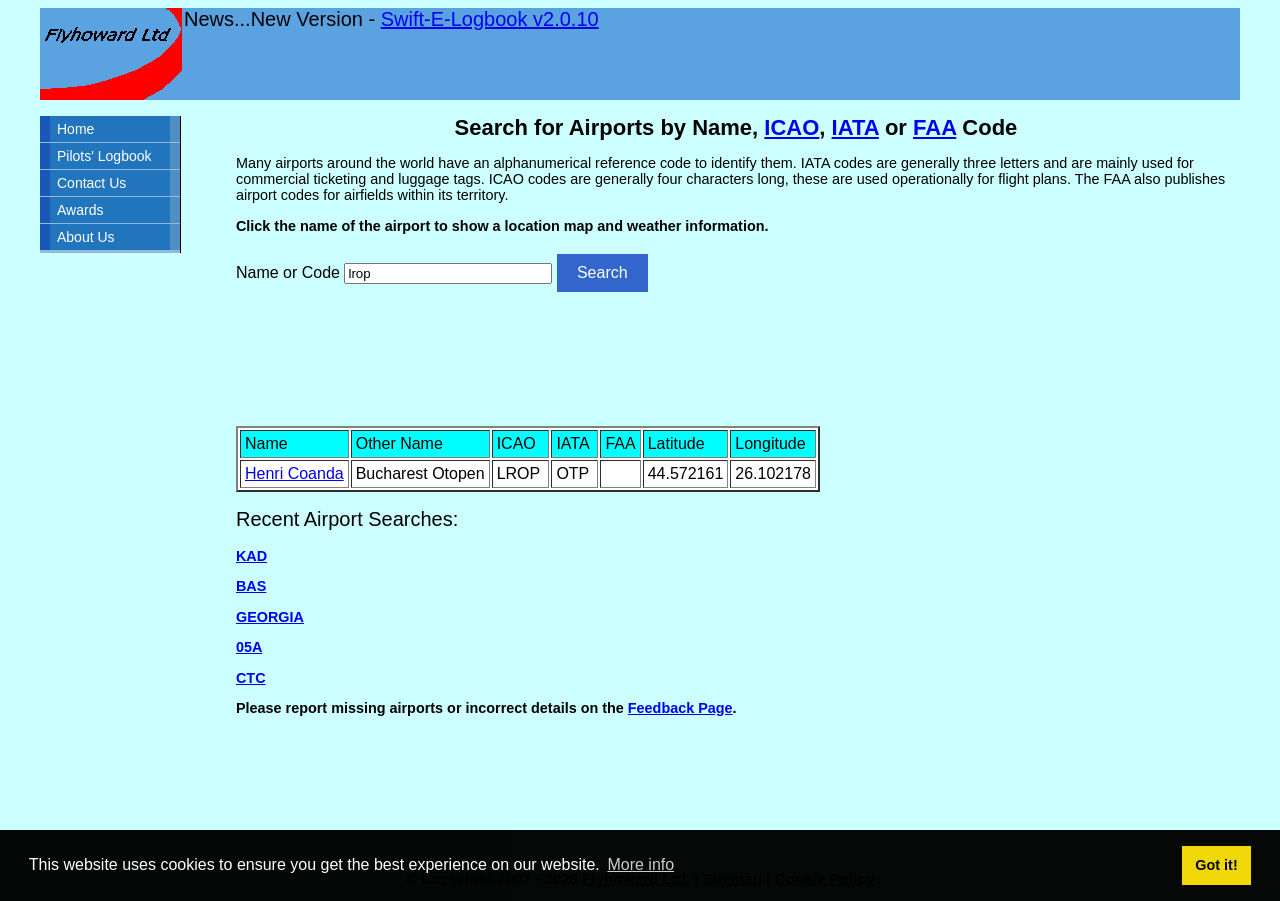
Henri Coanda (294, 473)
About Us (86, 237)
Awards (80, 210)
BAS (251, 586)
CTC (251, 678)
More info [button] (640, 864)
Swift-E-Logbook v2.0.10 (490, 19)
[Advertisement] (736, 357)
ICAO (791, 127)
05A (249, 647)
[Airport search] (448, 273)
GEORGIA (270, 617)
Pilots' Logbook (104, 156)
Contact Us (91, 183)
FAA (934, 127)
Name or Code (288, 272)
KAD (251, 556)
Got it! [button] (1216, 865)
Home (75, 129)
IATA (855, 127)
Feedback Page (680, 708)
